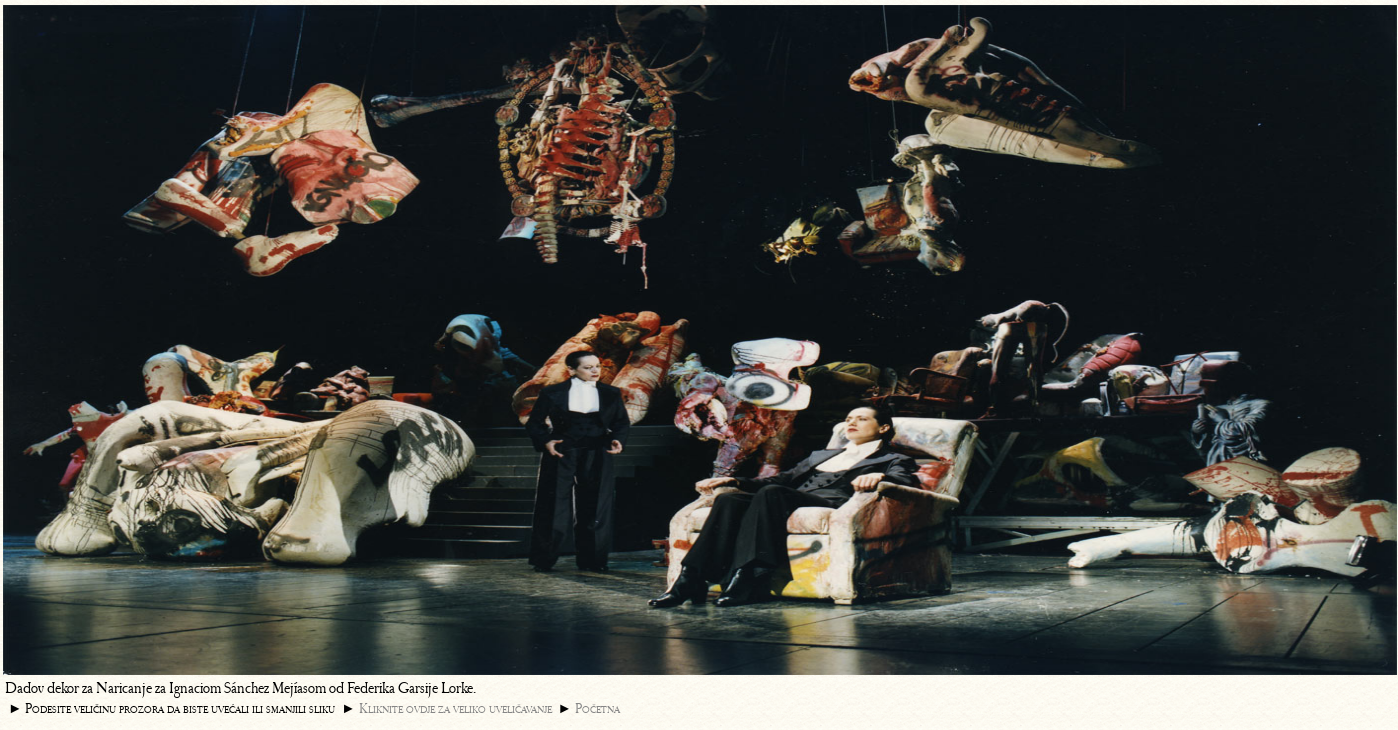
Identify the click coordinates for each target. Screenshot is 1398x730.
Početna (597, 708)
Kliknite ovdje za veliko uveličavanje (455, 708)
